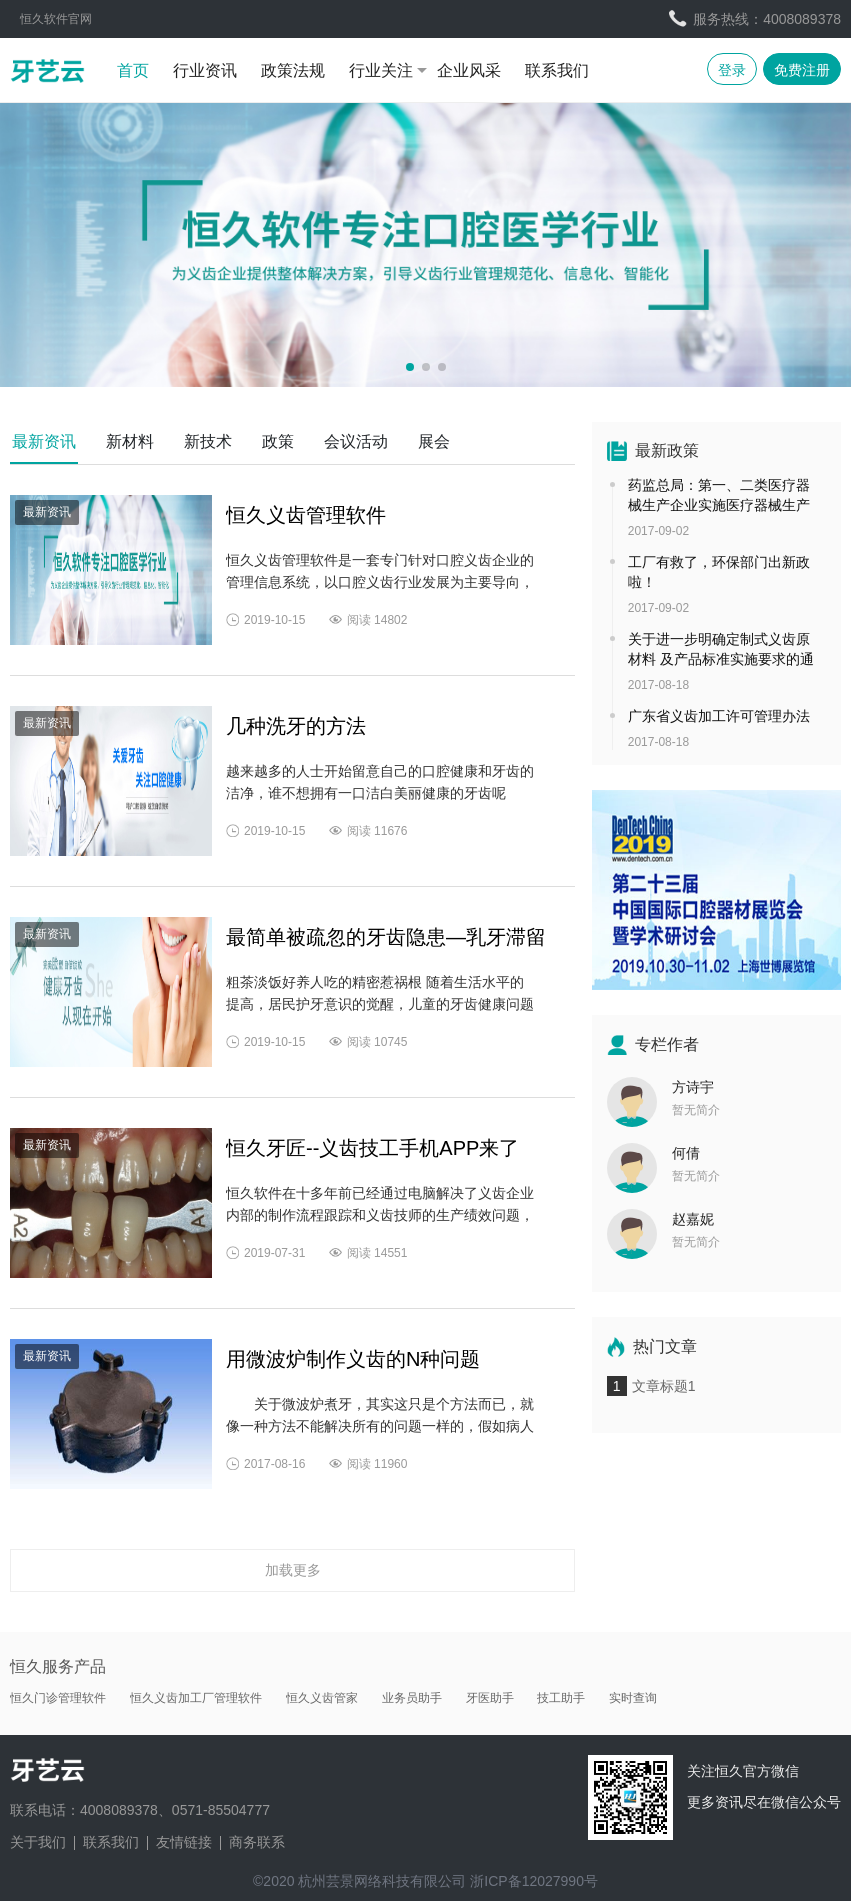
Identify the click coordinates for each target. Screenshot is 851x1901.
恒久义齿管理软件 (306, 515)
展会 (434, 441)
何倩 (686, 1153)
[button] (410, 367)
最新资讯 (44, 441)
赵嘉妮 (693, 1219)
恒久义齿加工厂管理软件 (196, 1698)
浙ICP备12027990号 (534, 1881)
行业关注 (381, 70)
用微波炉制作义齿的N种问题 (353, 1359)
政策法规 (293, 70)
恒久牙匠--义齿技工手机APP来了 (372, 1148)
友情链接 (184, 1842)
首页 (133, 70)
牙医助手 (490, 1698)
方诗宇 (693, 1087)
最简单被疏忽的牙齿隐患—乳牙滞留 (386, 937)
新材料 (130, 441)
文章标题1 (664, 1386)
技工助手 (561, 1698)
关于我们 (38, 1842)
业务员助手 (412, 1698)
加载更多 (293, 1570)
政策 (278, 441)
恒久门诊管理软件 (58, 1698)
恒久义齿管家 (322, 1698)
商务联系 (257, 1842)
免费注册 (802, 70)
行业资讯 (205, 70)
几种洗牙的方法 (296, 726)
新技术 (208, 441)
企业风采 (469, 70)
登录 (732, 70)
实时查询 (633, 1698)
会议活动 (356, 441)
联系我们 (557, 70)
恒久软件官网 (56, 19)
